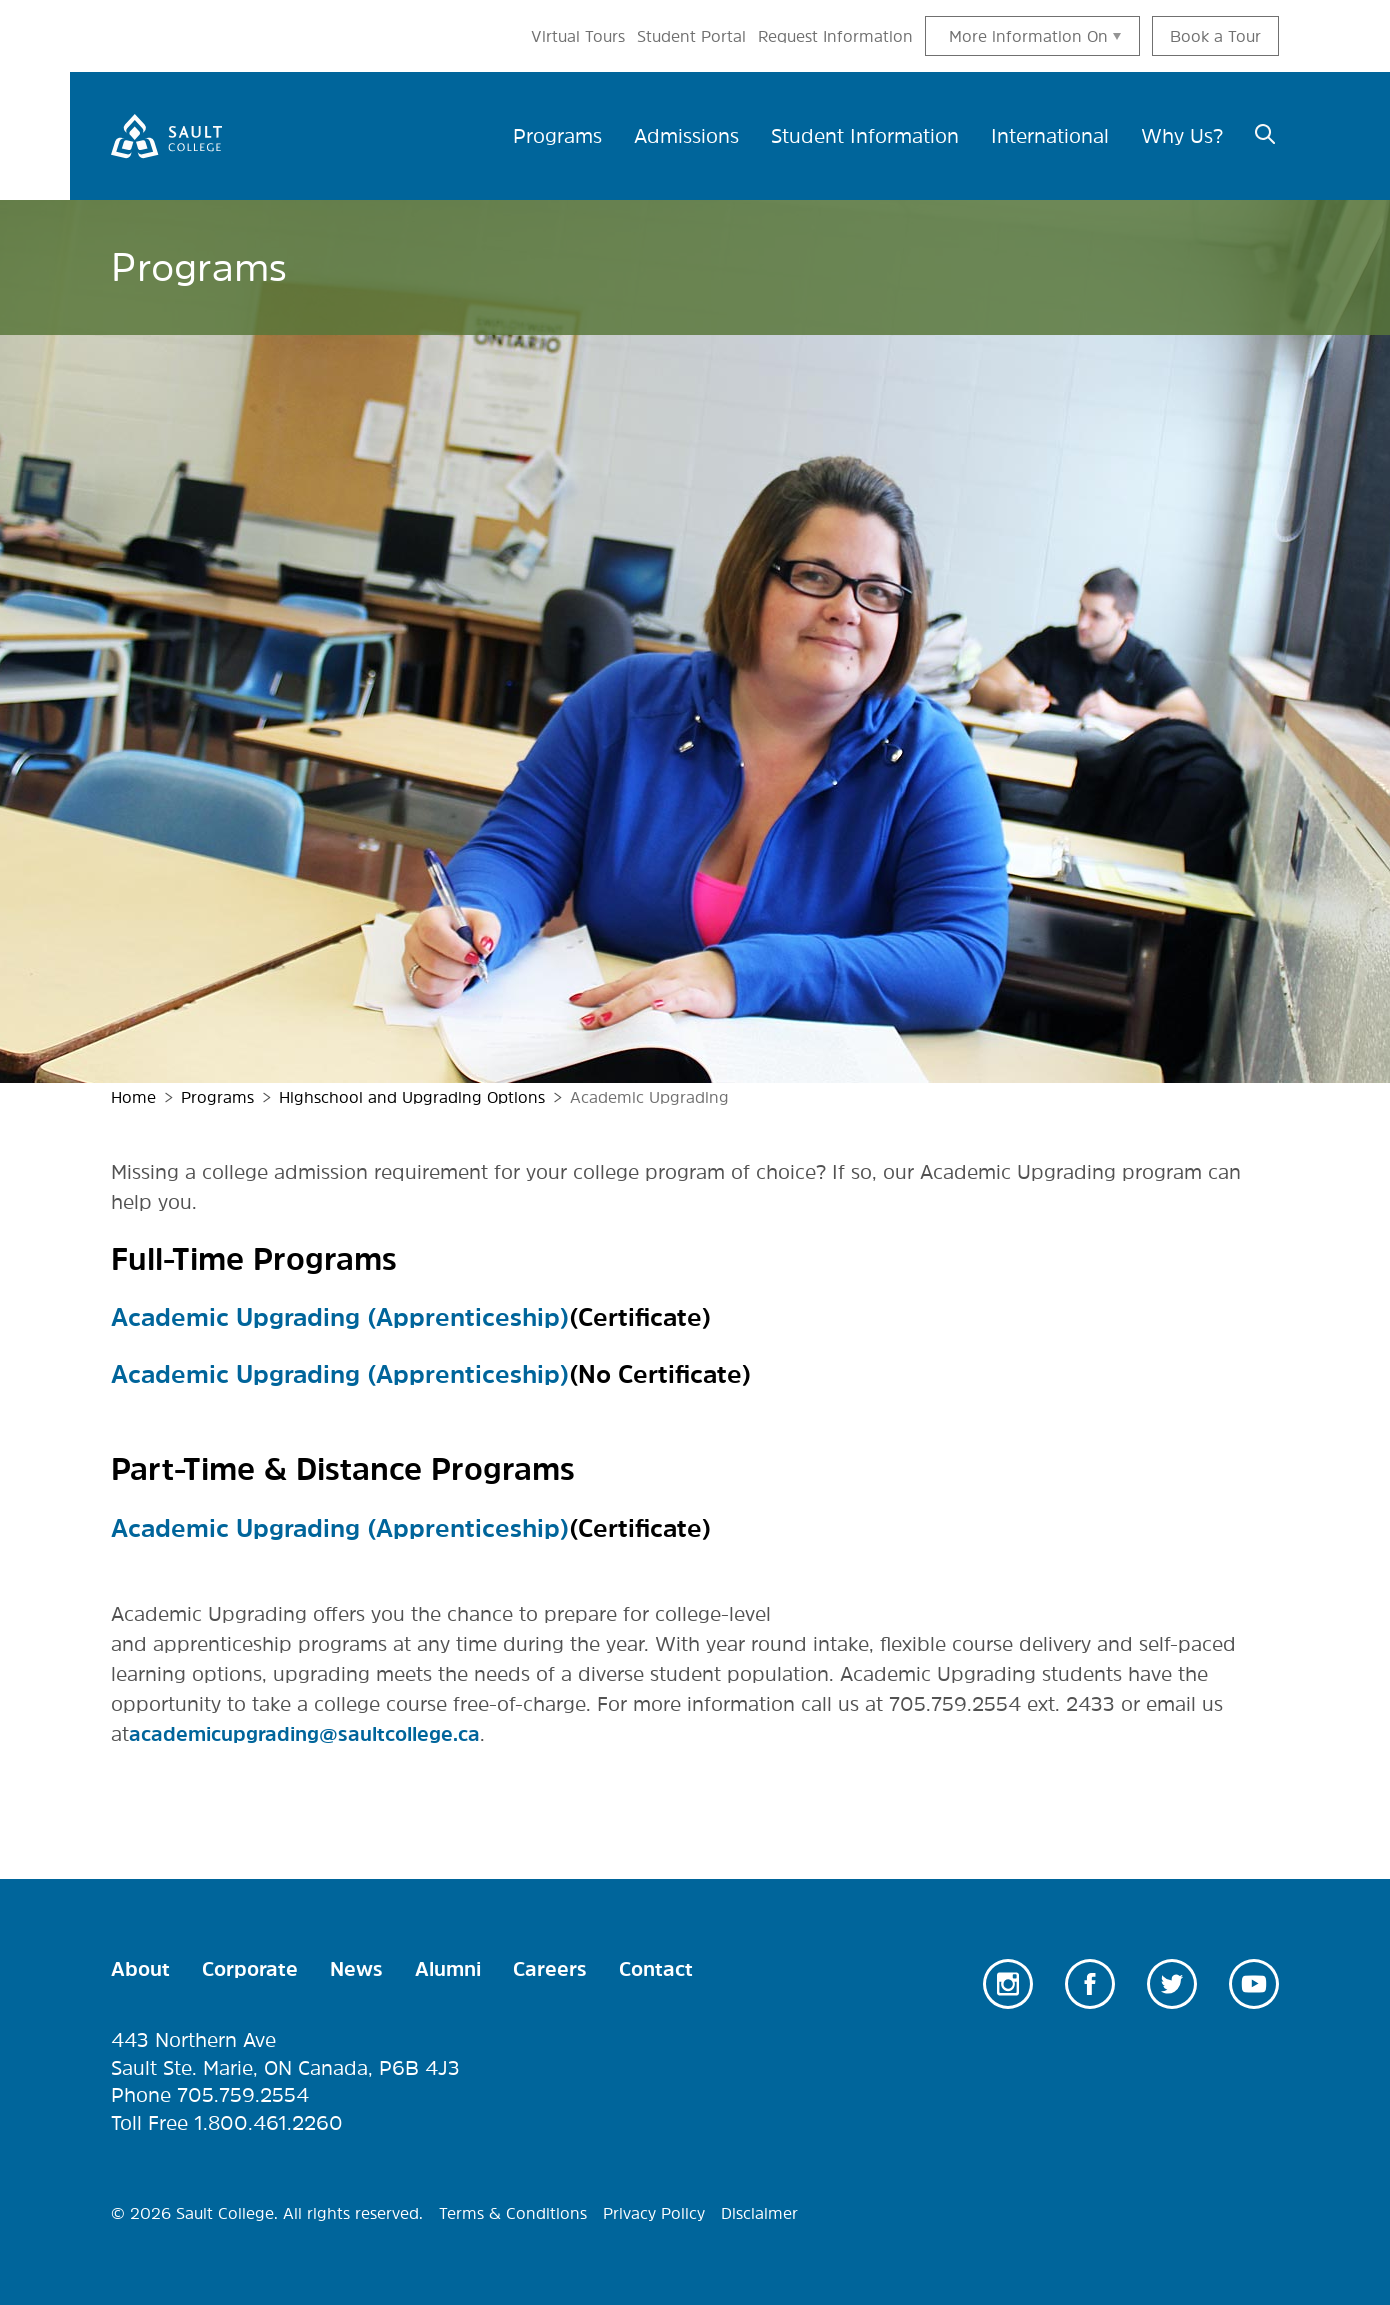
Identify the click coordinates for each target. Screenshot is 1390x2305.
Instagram (1008, 1984)
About (140, 1969)
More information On (1028, 36)
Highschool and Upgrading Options (412, 1097)
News (356, 1969)
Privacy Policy (654, 2213)
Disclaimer (759, 2213)
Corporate (250, 1969)
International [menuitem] (1050, 136)
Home (133, 1097)
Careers (550, 1969)
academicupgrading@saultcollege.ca (304, 1734)
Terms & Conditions (513, 2213)
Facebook (1090, 1984)
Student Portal (691, 36)
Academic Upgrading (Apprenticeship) (340, 1317)
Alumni (448, 1969)
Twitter (1172, 1984)
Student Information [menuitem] (865, 136)
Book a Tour (1215, 36)
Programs (217, 1097)
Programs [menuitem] (557, 136)
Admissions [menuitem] (686, 136)
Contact (656, 1969)
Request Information (835, 36)
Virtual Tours (578, 36)
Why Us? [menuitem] (1182, 136)
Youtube (1254, 1984)
